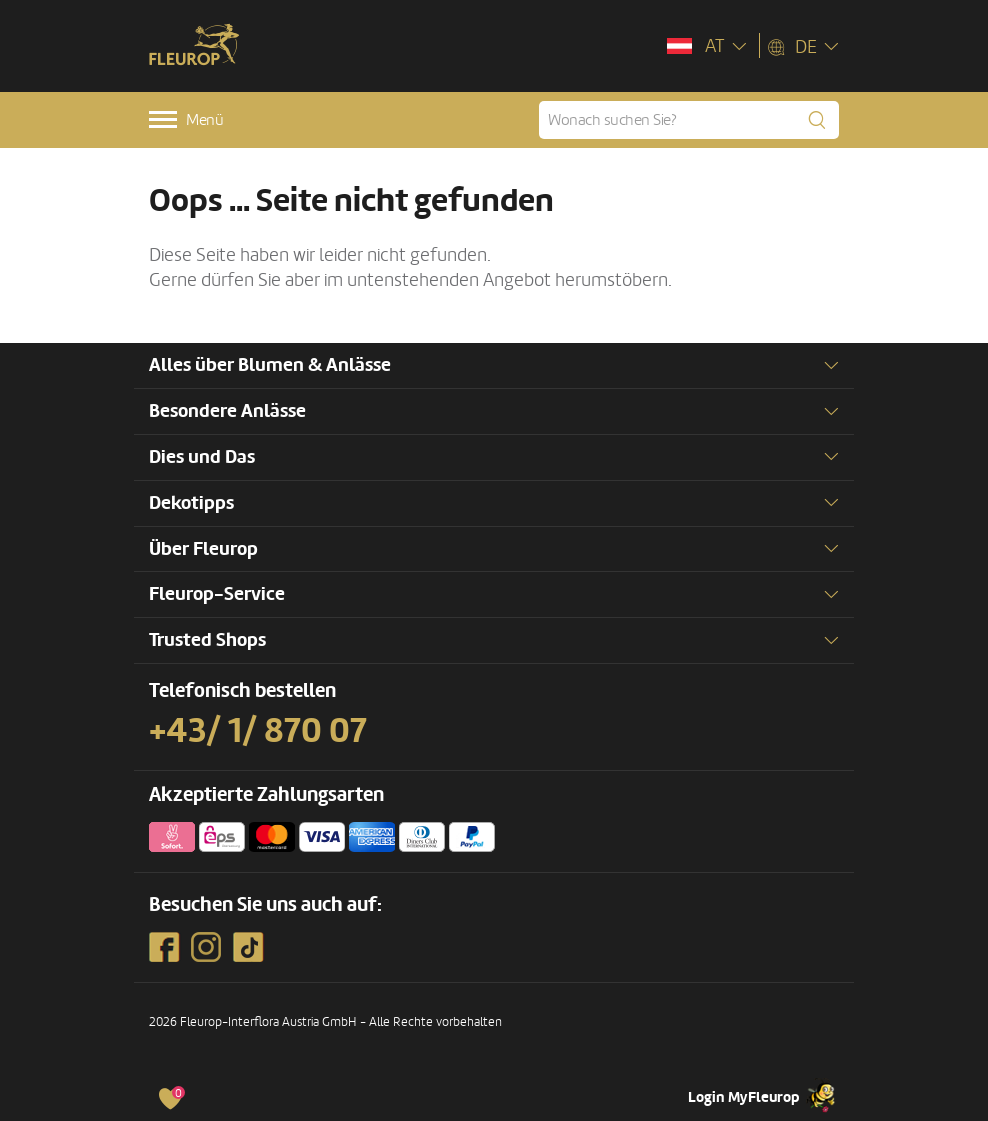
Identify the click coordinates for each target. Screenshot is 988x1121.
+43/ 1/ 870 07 (258, 731)
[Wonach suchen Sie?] (689, 120)
